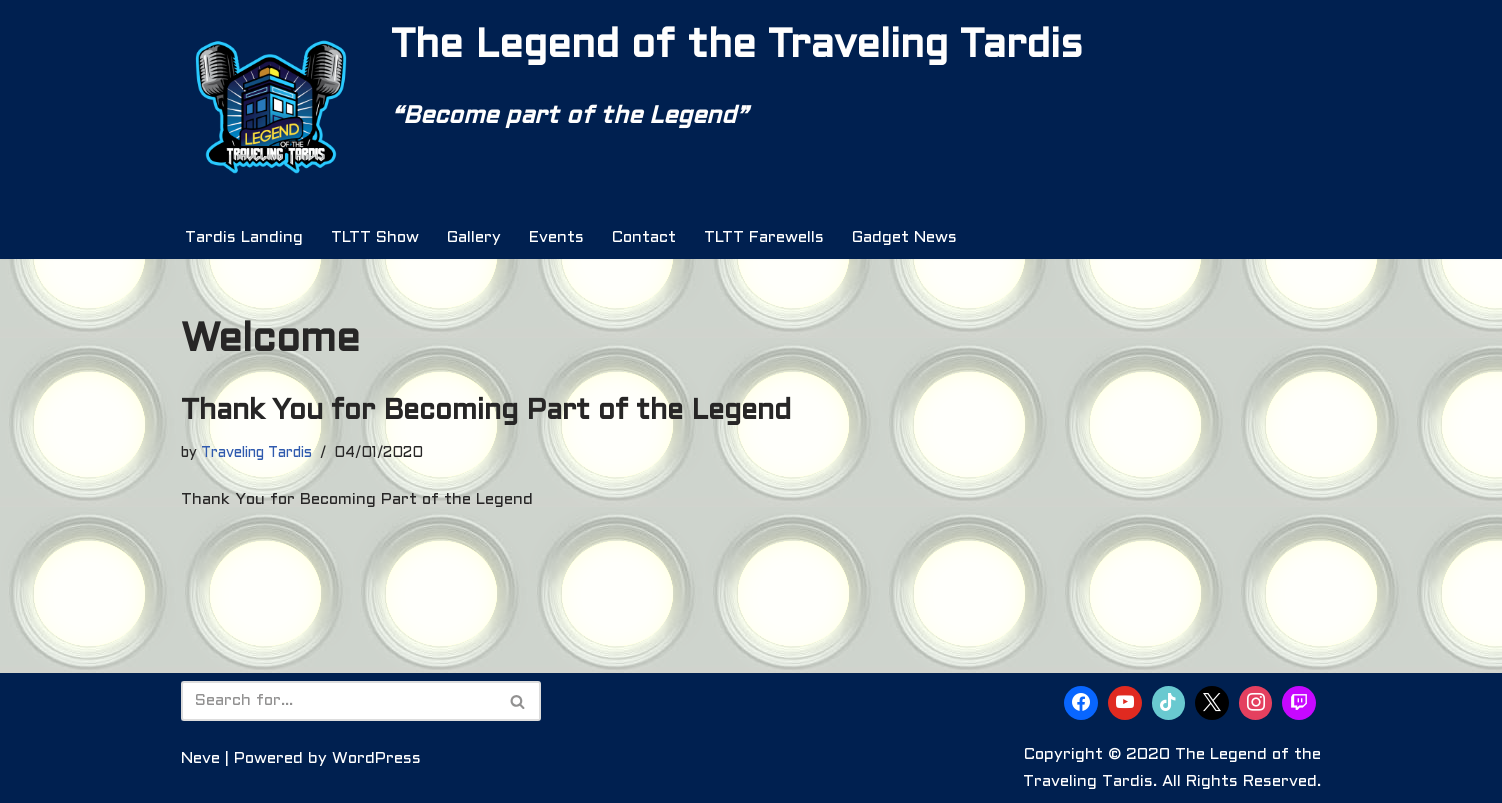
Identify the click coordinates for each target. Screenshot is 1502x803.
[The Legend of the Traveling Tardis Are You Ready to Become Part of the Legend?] (271, 108)
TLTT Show (375, 237)
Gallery (474, 237)
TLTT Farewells (764, 237)
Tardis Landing (244, 237)
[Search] (338, 701)
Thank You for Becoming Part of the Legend (486, 412)
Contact (644, 237)
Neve (200, 758)
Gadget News (904, 237)
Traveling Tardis (256, 453)
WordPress (376, 758)
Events (556, 237)
